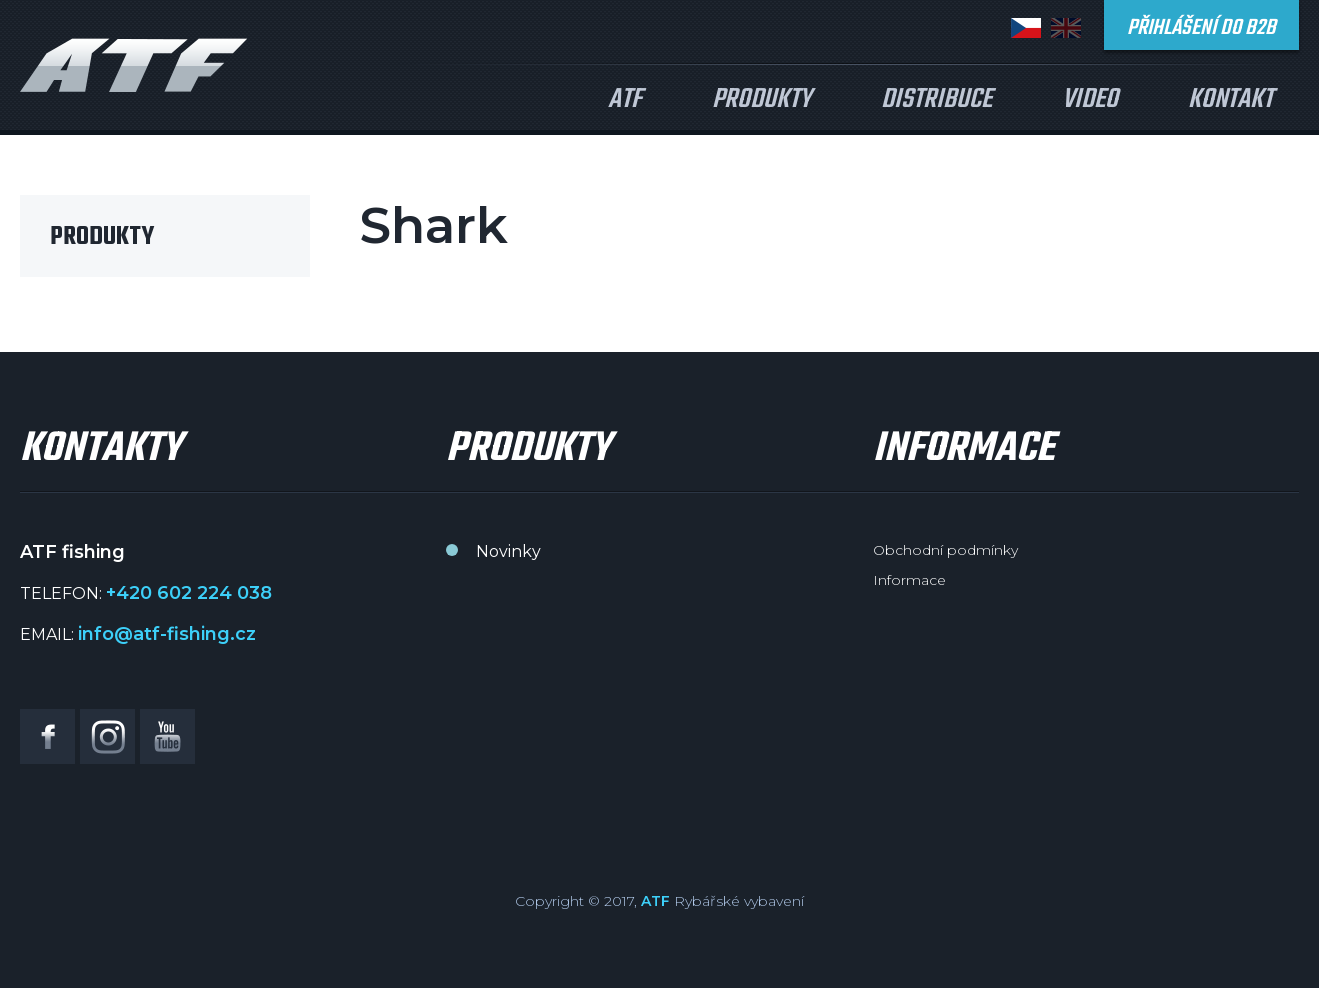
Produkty (761, 99)
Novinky (508, 551)
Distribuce (936, 99)
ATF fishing (134, 65)
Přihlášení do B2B (1201, 28)
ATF (625, 99)
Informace (909, 580)
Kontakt (1230, 99)
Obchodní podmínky (945, 550)
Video (1090, 99)
